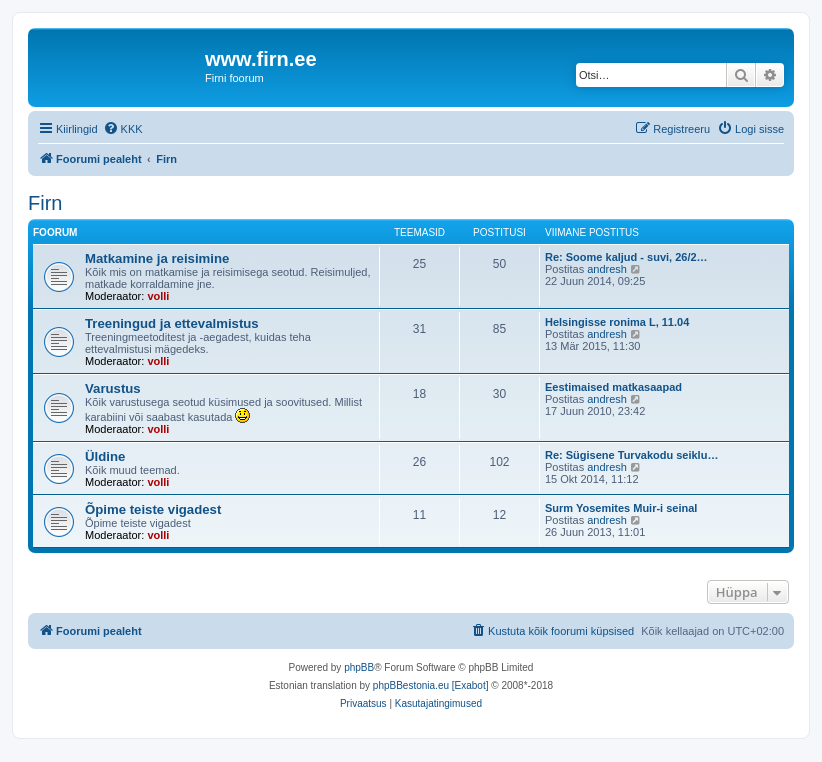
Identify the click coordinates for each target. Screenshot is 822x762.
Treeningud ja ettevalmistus (172, 323)
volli (158, 296)
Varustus (113, 388)
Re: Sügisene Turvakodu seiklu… (631, 455)
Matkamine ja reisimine (157, 258)
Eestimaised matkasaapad (613, 387)
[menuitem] (123, 129)
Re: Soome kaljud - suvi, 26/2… (626, 257)
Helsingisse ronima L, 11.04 (617, 322)
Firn (45, 203)
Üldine (105, 456)
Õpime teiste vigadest (153, 509)
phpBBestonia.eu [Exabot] (431, 685)
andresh (607, 269)
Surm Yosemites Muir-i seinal (621, 508)
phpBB (359, 667)
